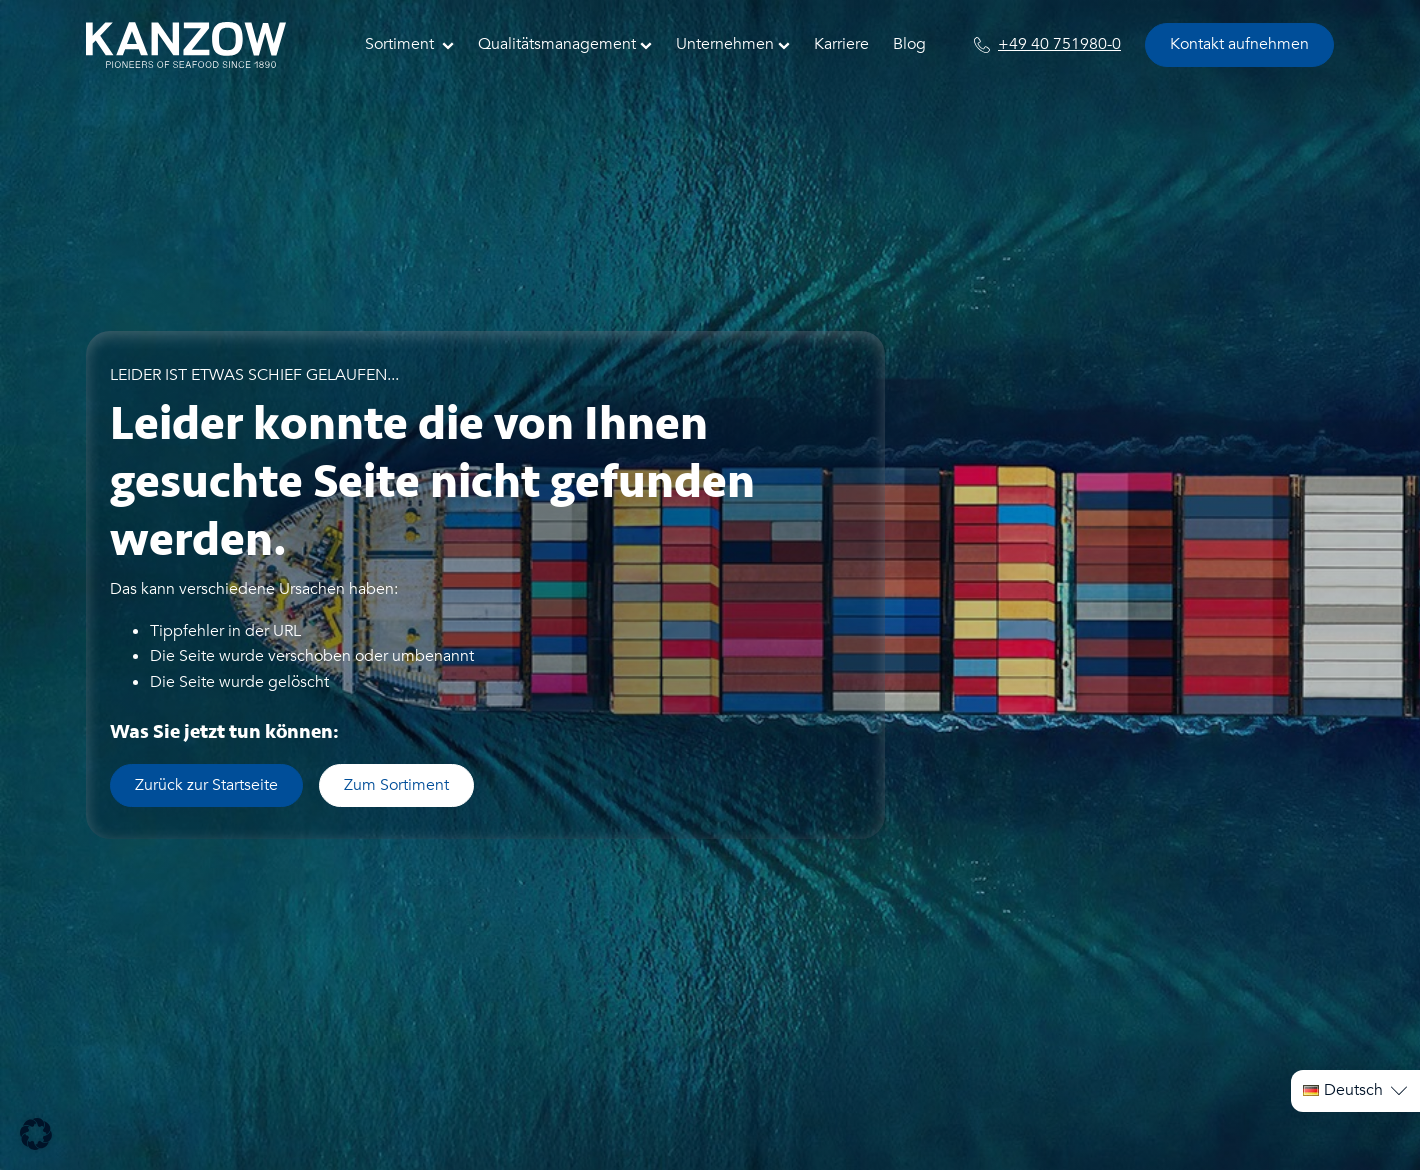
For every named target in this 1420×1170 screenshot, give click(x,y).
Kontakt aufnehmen (1239, 44)
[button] (36, 1134)
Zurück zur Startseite (206, 785)
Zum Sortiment (396, 785)
